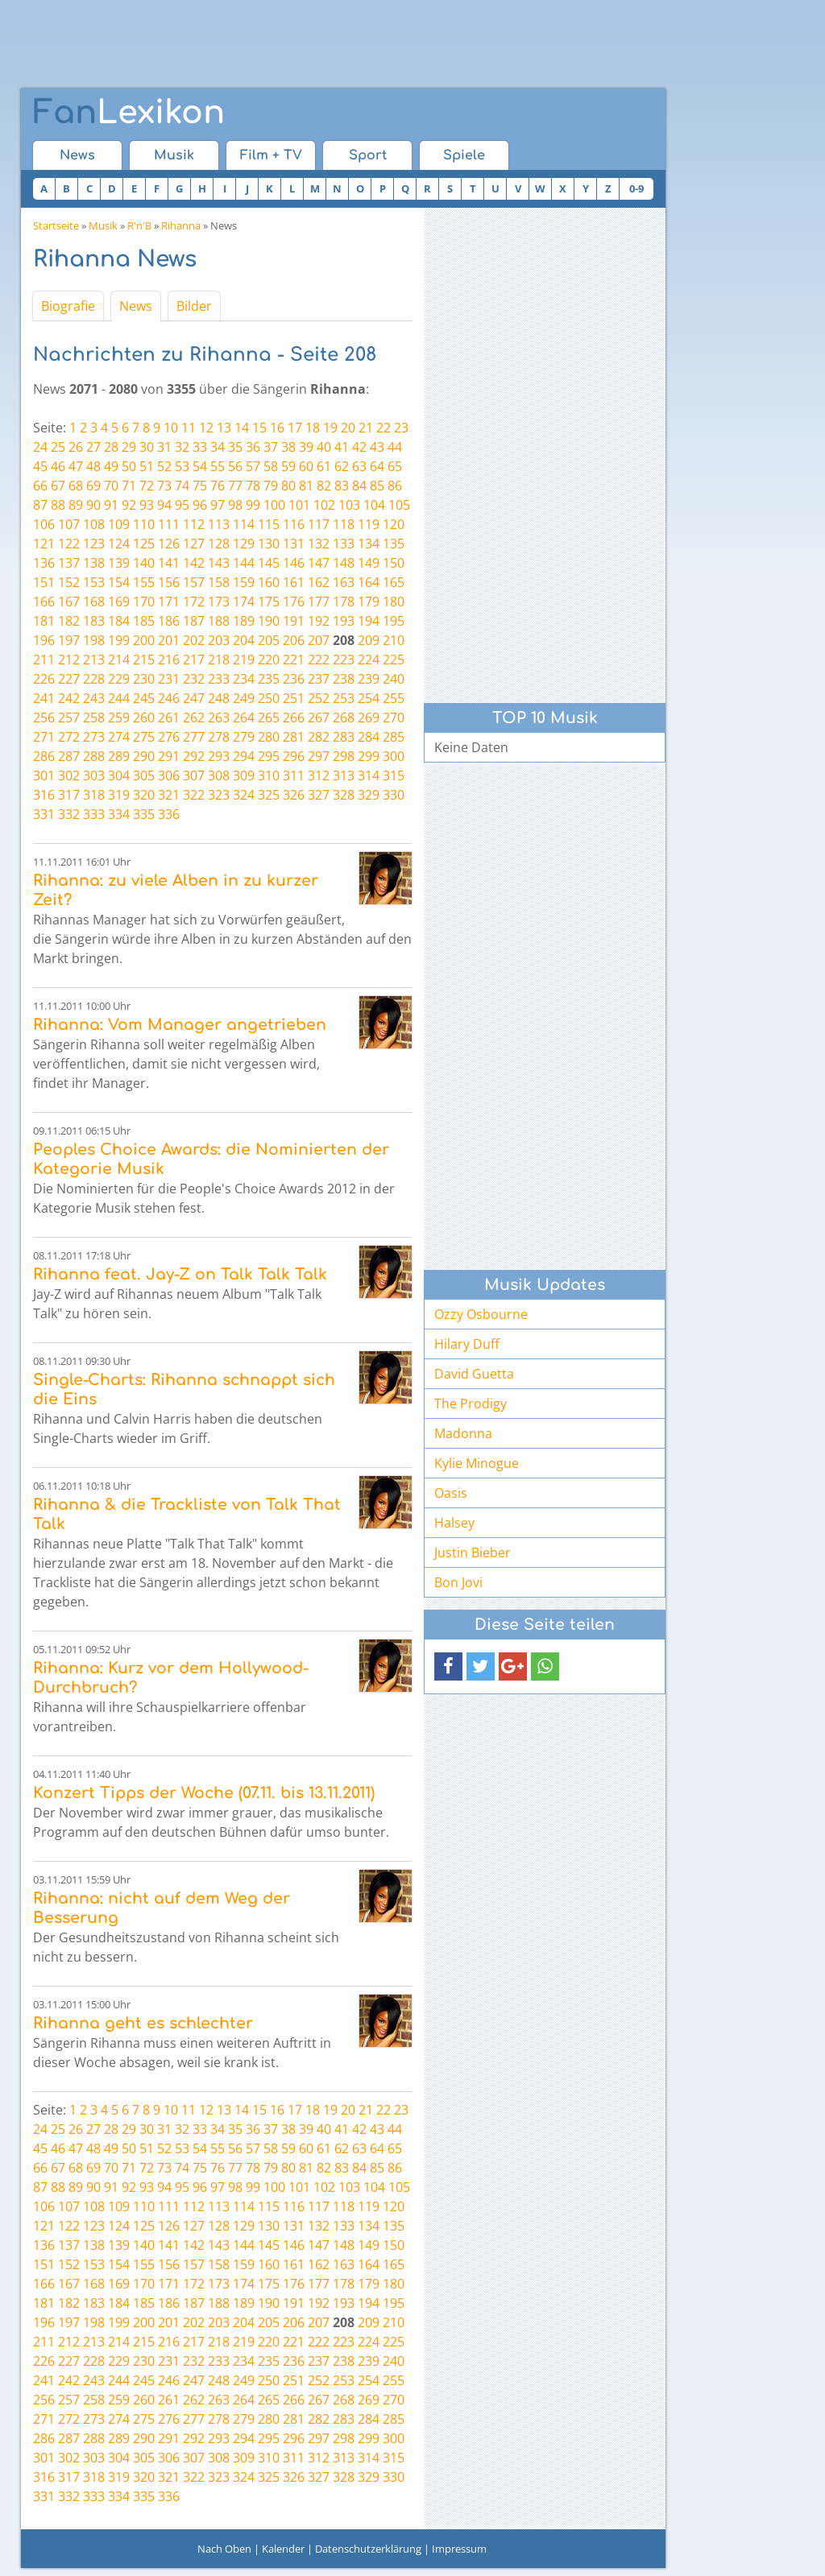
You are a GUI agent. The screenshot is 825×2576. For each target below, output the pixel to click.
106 (44, 524)
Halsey (454, 1523)
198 (94, 640)
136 (44, 563)
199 (119, 640)
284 (368, 737)
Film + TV (271, 155)
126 (169, 543)
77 (235, 485)
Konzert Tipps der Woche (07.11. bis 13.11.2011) (204, 1792)
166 (44, 601)
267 (319, 717)
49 (111, 466)
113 (219, 524)
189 (244, 621)
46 (58, 466)
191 (294, 621)
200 (144, 640)
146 (294, 563)
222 (319, 659)
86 (395, 485)
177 (319, 601)
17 (295, 427)
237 (319, 679)
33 (200, 447)
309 (244, 775)
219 (244, 659)
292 (194, 756)
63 (359, 466)
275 (144, 737)
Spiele (464, 155)
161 (294, 582)
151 (44, 582)
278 (219, 737)
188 (219, 621)
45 (40, 466)
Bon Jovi (458, 1582)
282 (319, 737)
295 (269, 756)
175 (269, 601)
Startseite (56, 225)
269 (368, 717)
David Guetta (474, 1374)
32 (182, 447)
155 (144, 582)
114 (244, 524)
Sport (368, 155)
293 (219, 756)
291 (169, 756)
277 (194, 737)
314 (368, 775)
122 (69, 543)
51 (146, 466)
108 (94, 524)
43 (377, 447)
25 (58, 447)
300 (393, 756)
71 (129, 485)
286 (44, 756)
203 (219, 640)
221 (294, 659)
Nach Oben (224, 2548)
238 (343, 679)
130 (269, 543)
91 (111, 505)
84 (359, 485)
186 (169, 621)
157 (194, 582)
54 (200, 466)
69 (93, 485)
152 (69, 582)
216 (169, 659)
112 (194, 524)
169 (119, 601)
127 (194, 543)
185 (144, 621)
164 (368, 582)
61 (324, 466)
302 (69, 775)
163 (343, 582)
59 (288, 466)
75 (200, 485)
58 (270, 466)
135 (393, 543)
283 (343, 737)
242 (69, 698)
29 (129, 447)
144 (244, 563)
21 (366, 427)
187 (194, 621)
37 (270, 447)
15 (259, 427)
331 (44, 814)
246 (169, 698)
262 (194, 717)
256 (44, 717)
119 (368, 524)
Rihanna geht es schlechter (143, 2023)
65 (395, 466)
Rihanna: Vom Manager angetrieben (179, 1024)
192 (319, 621)
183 (94, 621)
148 (343, 563)
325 (269, 795)
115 (269, 524)
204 (244, 640)
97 (217, 505)
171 (169, 601)
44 (395, 447)
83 (341, 485)
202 (194, 640)
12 (206, 427)
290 (144, 756)
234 (244, 679)
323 (219, 795)
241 (44, 698)
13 (224, 427)
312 (319, 775)
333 (94, 814)
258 (94, 717)
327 (319, 795)
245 (144, 698)
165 (393, 582)
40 (324, 447)
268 (343, 717)
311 (294, 775)
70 (111, 485)
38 (288, 447)
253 (343, 698)
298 (343, 756)
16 (277, 427)
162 (319, 582)
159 (244, 582)
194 (368, 621)
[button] (448, 1666)
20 (348, 427)
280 (269, 737)
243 (94, 698)
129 (244, 543)
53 (182, 466)
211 (44, 659)
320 (144, 795)
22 (383, 427)
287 (69, 756)
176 (294, 601)
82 (324, 485)
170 (144, 601)
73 (164, 485)
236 (294, 679)
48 (93, 466)
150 (393, 563)
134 (368, 543)
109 (119, 524)
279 (244, 737)
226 (44, 679)
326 (294, 795)
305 (144, 775)
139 (119, 563)
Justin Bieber (472, 1552)
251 (294, 698)
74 (182, 485)
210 (393, 640)
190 (269, 621)
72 (146, 485)
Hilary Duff (467, 1344)
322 (194, 795)
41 (341, 447)
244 (119, 698)
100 (274, 505)
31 (164, 447)
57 (253, 466)
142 (194, 563)
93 (146, 505)
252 (319, 698)
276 (169, 737)
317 (69, 795)
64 (377, 466)
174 (244, 601)
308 (219, 775)
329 (368, 795)
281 (294, 737)
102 (324, 505)
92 (129, 505)
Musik (174, 155)
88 (58, 505)
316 (44, 795)
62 (341, 466)
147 (319, 563)
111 (169, 524)
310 (269, 775)
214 (119, 659)
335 (144, 814)
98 (235, 505)
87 (40, 505)
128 (219, 543)
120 (393, 524)
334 (119, 814)
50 (129, 466)
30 (146, 447)
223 (343, 659)
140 (144, 563)
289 (119, 756)
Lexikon (129, 112)
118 (343, 524)
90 (93, 505)
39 (306, 447)
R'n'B (139, 225)
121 (44, 543)
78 (253, 485)
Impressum (459, 2548)
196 (44, 640)
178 (343, 601)
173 (219, 601)
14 (241, 427)
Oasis (450, 1493)
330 (393, 795)
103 (349, 505)
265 (269, 717)
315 (393, 775)
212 (69, 659)
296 (294, 756)
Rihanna (181, 225)
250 (269, 698)
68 (75, 485)
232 (194, 679)
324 (244, 795)
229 (119, 679)
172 (194, 601)
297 (319, 756)
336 (169, 814)
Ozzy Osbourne (481, 1314)
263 (219, 717)
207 (319, 640)
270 (393, 717)
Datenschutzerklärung (368, 2548)
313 (343, 775)
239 (368, 679)
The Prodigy (470, 1403)
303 (94, 775)
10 (171, 427)
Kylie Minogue (476, 1463)
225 (393, 659)
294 (244, 756)
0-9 (636, 188)
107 (69, 524)
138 (94, 563)
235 (269, 679)
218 (219, 659)
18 (312, 427)
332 (69, 814)
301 (44, 775)
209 (368, 640)
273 (94, 737)
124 (119, 543)
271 (44, 737)
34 (217, 447)
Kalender (283, 2548)
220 (269, 659)
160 (269, 582)
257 (69, 717)
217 (194, 659)
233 (219, 679)
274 (119, 737)
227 (69, 679)
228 (94, 679)
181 (44, 621)
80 (288, 485)
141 (169, 563)
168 (94, 601)
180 (393, 601)
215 (144, 659)
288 (94, 756)
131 (294, 543)
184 (119, 621)
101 (299, 505)
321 (169, 795)
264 (244, 717)
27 (93, 447)
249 (244, 698)
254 (368, 698)
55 (217, 466)
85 (377, 485)
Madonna (463, 1433)
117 (319, 524)
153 (94, 582)
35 (235, 447)
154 (119, 582)
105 (399, 505)
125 (144, 543)
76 (217, 485)
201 (169, 640)
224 (368, 659)
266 (294, 717)
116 (294, 524)
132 (319, 543)
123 (94, 543)
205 (269, 640)
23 (401, 427)
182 (69, 621)
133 (343, 543)
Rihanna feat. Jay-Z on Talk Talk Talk (180, 1274)
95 (182, 505)
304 (119, 775)
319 (119, 795)
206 (294, 640)
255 (393, 698)
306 (169, 775)
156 (169, 582)
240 (393, 679)
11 (188, 427)
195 (393, 621)
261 (169, 717)
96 (200, 505)
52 (164, 466)
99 (253, 505)
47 (75, 466)
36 (253, 447)
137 (69, 563)
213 (94, 659)
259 (119, 717)
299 (368, 756)
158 (219, 582)
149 (368, 563)
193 (343, 621)
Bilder (194, 306)
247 (194, 698)
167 (69, 601)
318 (94, 795)
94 (164, 505)
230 (144, 679)
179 (368, 601)
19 (330, 427)
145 (269, 563)
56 (235, 466)
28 (111, 447)
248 (219, 698)
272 (69, 737)
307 (194, 775)
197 (69, 640)
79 (270, 485)
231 (169, 679)
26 (75, 447)
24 (40, 447)
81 (306, 485)
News (77, 155)
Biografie (68, 306)
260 (144, 717)
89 (75, 505)
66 (40, 485)
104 (374, 505)
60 (306, 466)
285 (393, 737)
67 (58, 485)
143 (219, 563)
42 (359, 447)
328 (343, 795)
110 (144, 524)
